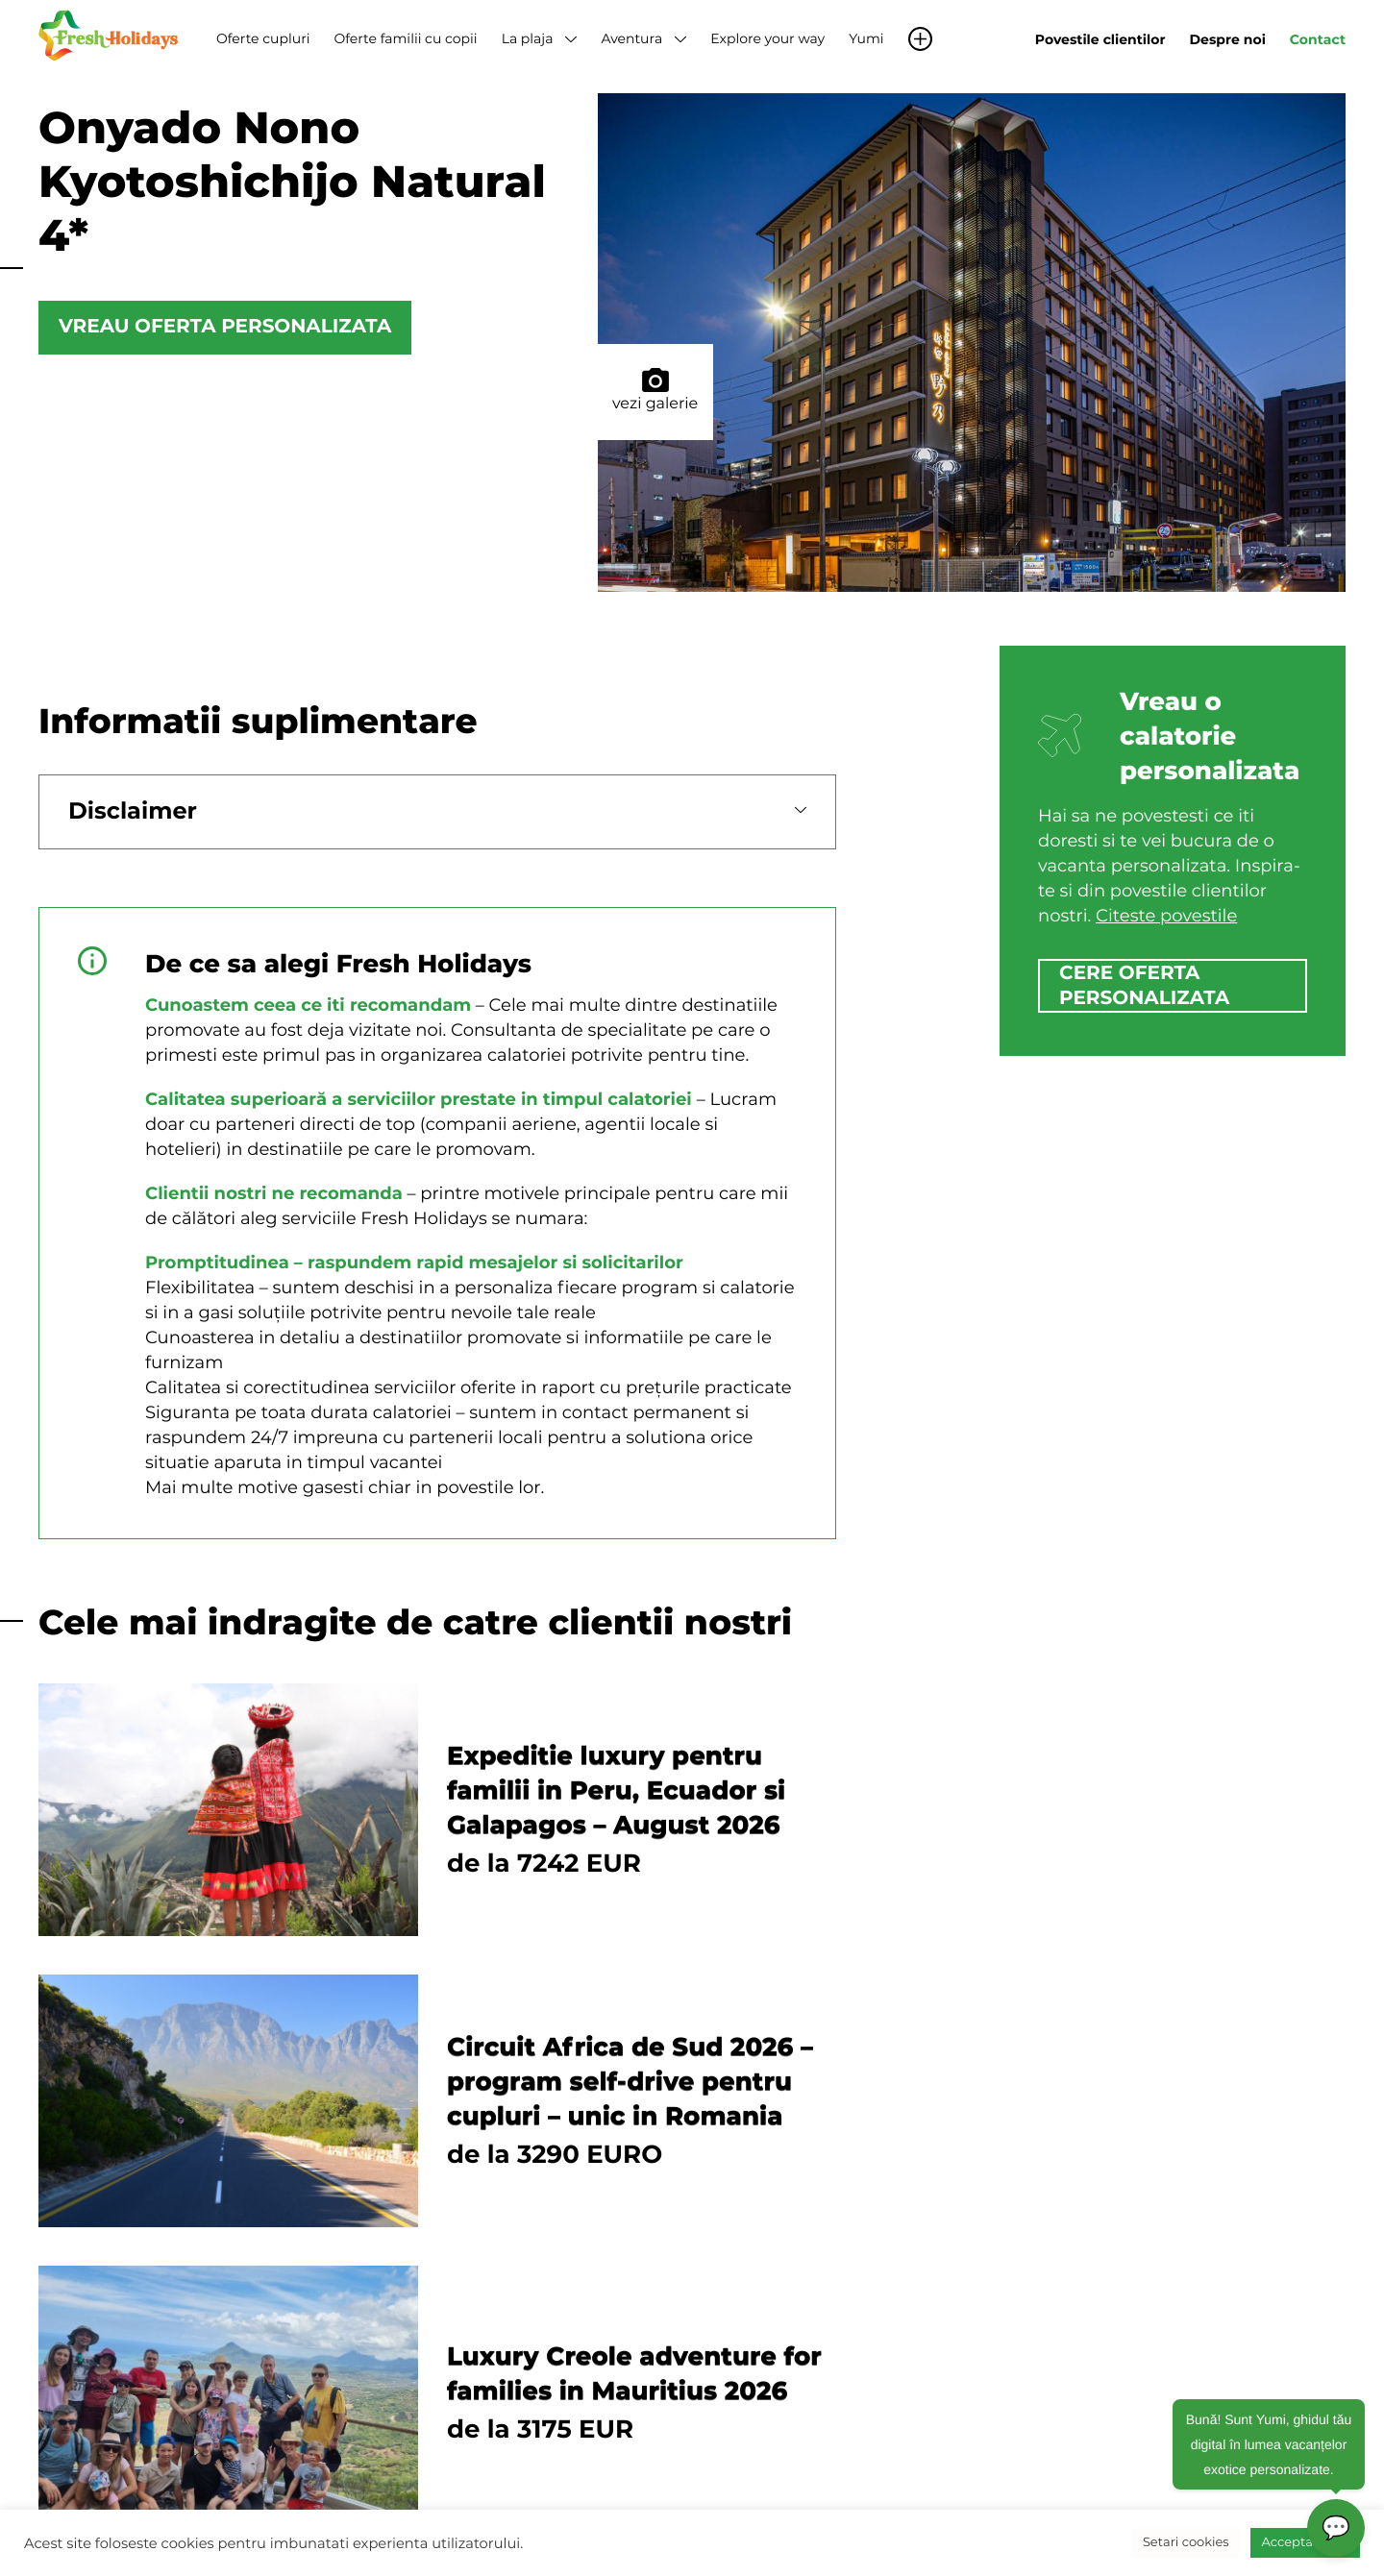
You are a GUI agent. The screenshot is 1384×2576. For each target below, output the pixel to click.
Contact (1318, 39)
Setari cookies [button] (1186, 2542)
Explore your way (767, 38)
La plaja (528, 38)
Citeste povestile (1166, 915)
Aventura (631, 38)
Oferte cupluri (262, 38)
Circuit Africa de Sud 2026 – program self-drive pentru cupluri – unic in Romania (630, 2081)
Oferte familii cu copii (405, 38)
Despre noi (1228, 39)
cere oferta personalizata (1144, 986)
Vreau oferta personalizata (225, 327)
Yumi (866, 38)
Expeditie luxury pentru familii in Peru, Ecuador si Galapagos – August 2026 (616, 1790)
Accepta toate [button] (1305, 2542)
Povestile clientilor (1100, 39)
